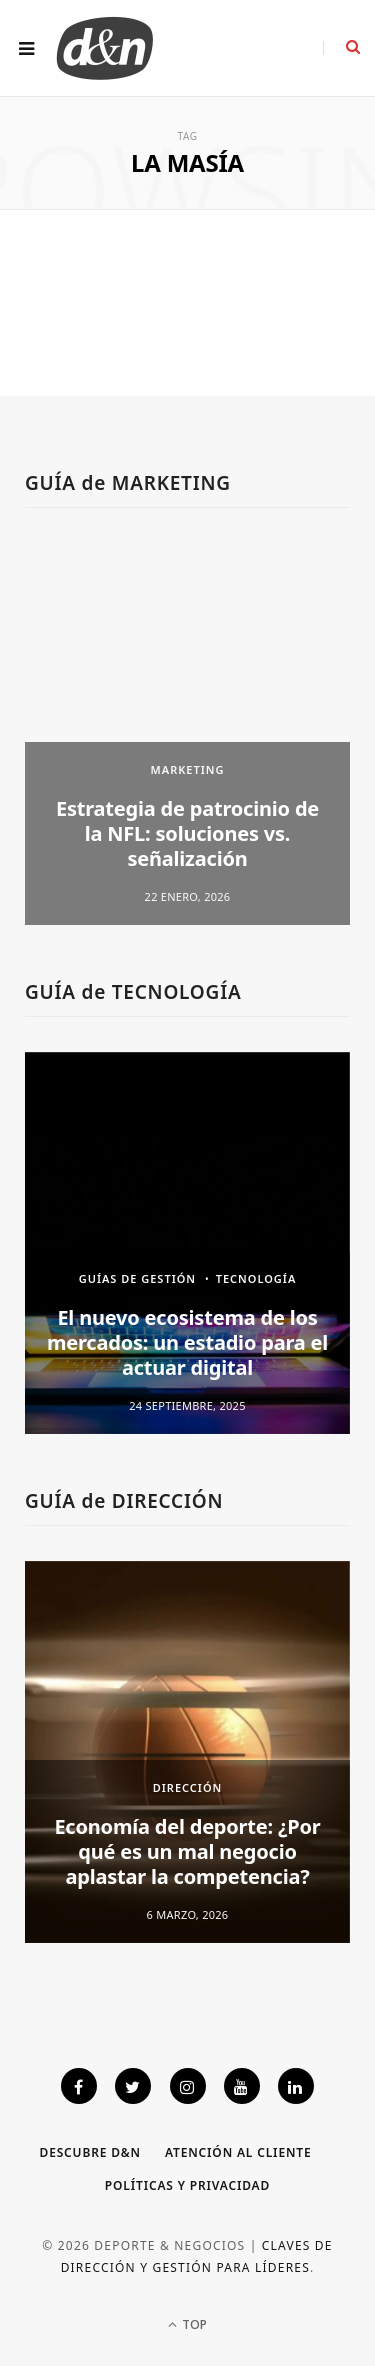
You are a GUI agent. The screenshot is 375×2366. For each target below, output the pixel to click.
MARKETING (188, 769)
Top (187, 2324)
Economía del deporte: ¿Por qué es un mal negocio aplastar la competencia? (187, 1851)
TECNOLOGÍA (256, 1278)
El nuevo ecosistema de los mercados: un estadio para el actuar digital (187, 1342)
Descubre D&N (90, 2152)
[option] (187, 734)
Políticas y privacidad (187, 2185)
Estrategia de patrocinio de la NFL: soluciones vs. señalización (187, 833)
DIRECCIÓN (188, 1787)
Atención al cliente (238, 2152)
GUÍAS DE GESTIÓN (137, 1278)
